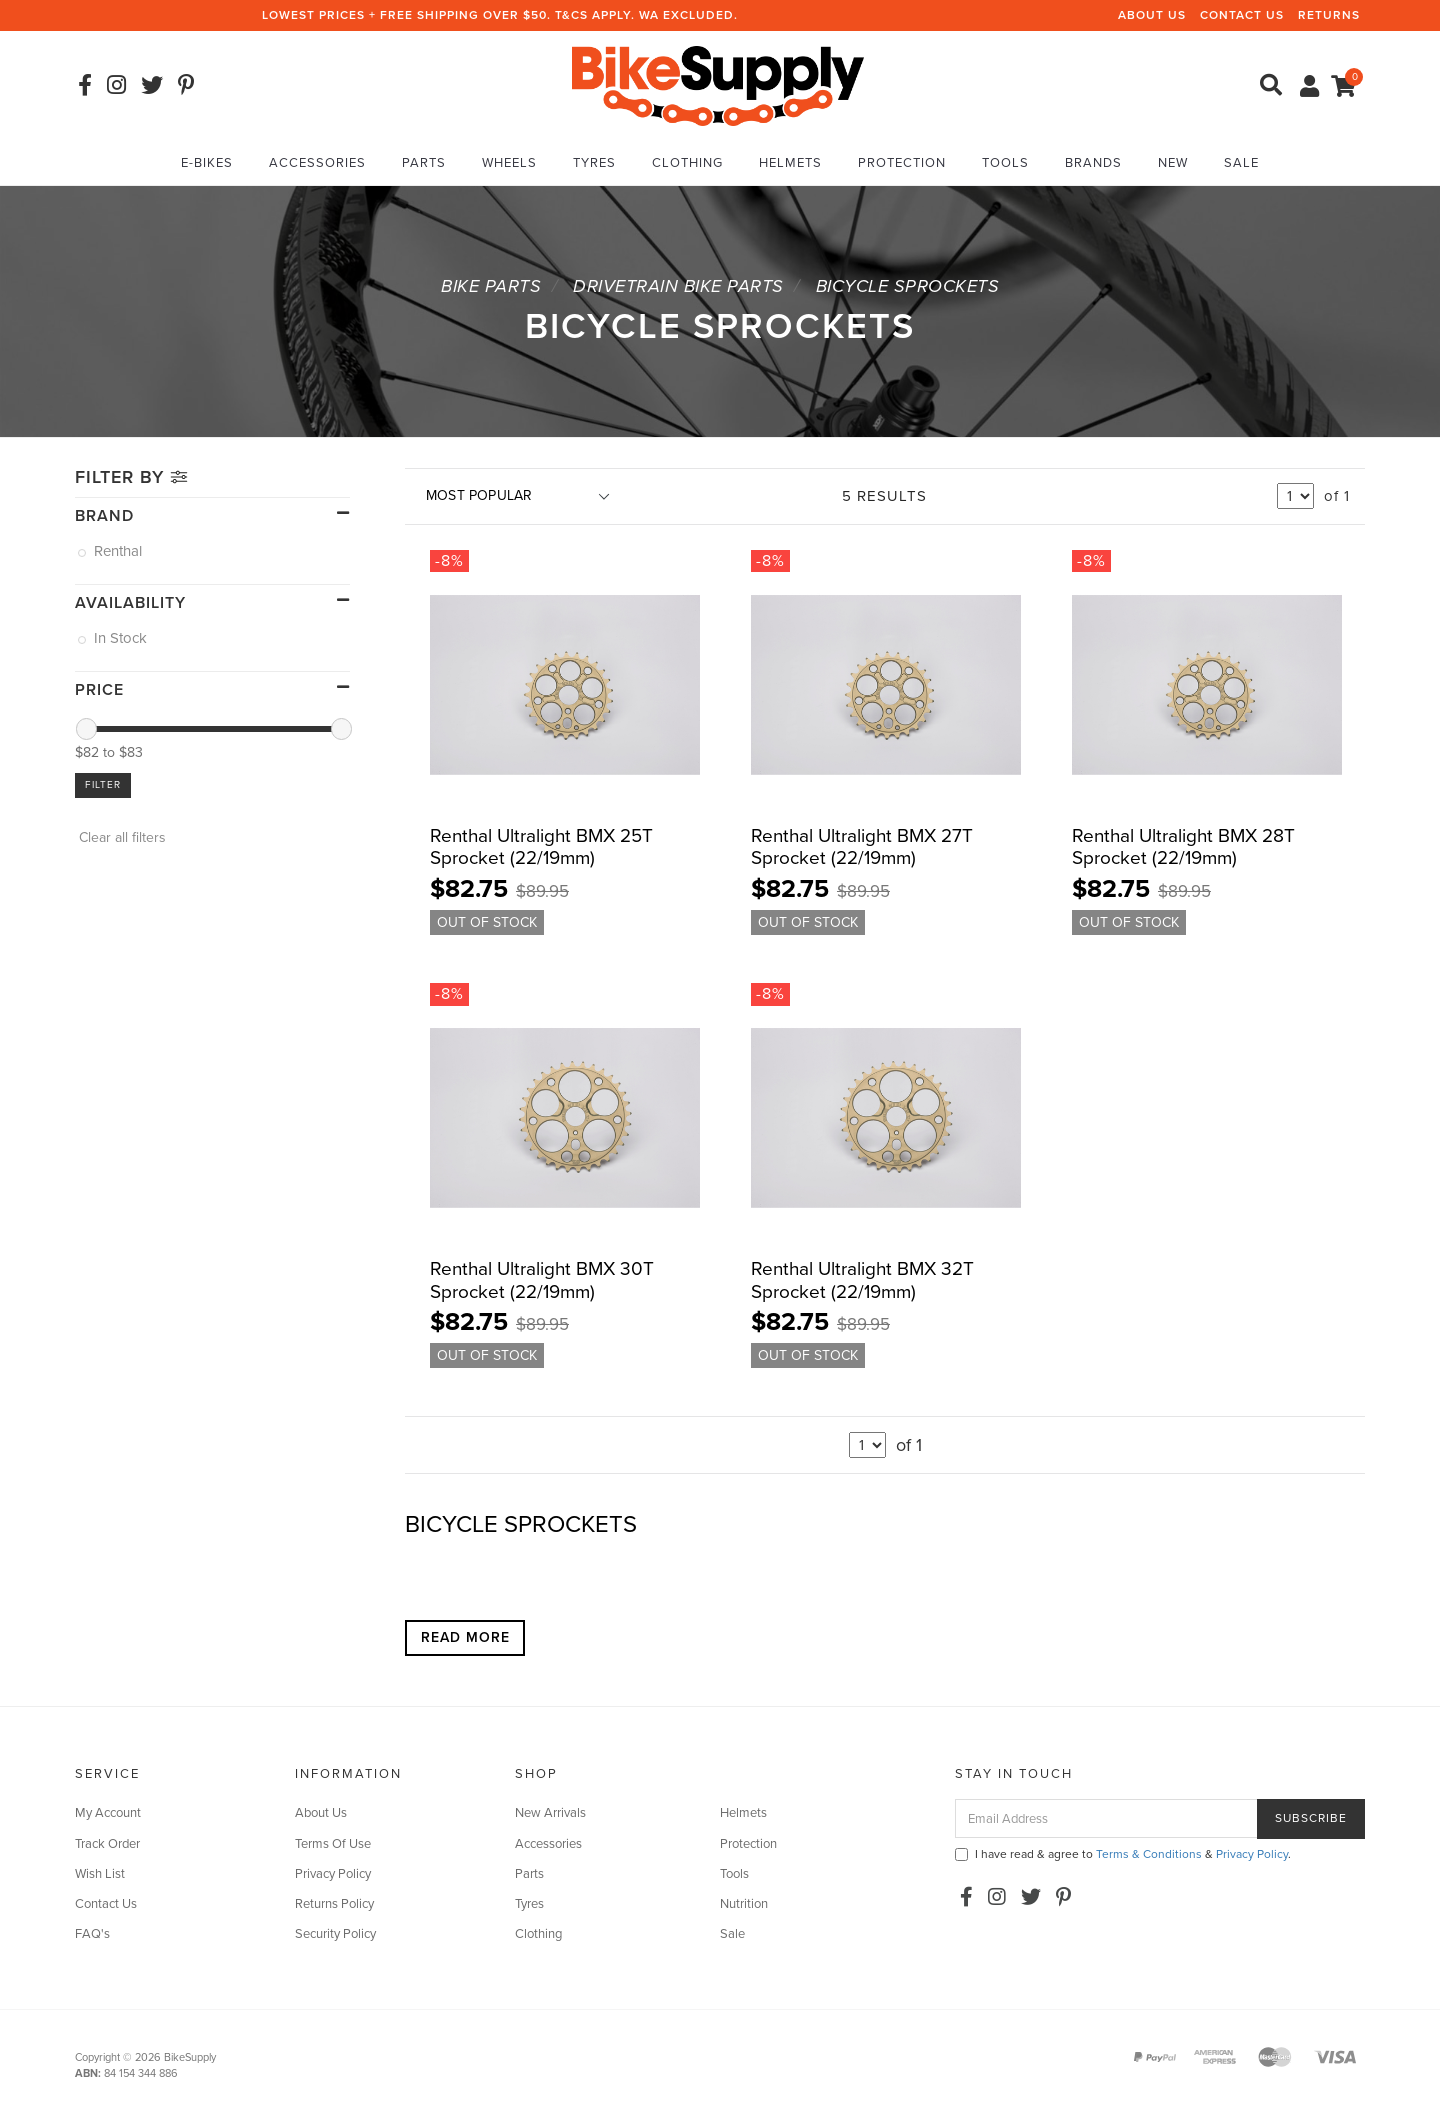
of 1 (1337, 496)
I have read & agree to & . (1123, 1854)
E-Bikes (207, 163)
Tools (1005, 163)
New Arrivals (550, 1813)
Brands (1093, 163)
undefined (1295, 496)
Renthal (119, 551)
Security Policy (335, 1934)
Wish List (100, 1874)
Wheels (509, 163)
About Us (1152, 15)
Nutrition (744, 1904)
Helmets (790, 163)
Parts (424, 163)
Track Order (107, 1844)
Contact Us (1242, 15)
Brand (104, 516)
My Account (108, 1813)
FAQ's (92, 1934)
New (1173, 163)
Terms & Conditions (1149, 1854)
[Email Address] (1106, 1818)
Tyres (594, 163)
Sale (1241, 163)
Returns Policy (334, 1904)
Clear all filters (120, 837)
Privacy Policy (333, 1874)
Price (99, 690)
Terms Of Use (333, 1844)
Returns (1329, 15)
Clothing (687, 163)
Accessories (317, 163)
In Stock (122, 638)
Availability (130, 603)
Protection (902, 163)
